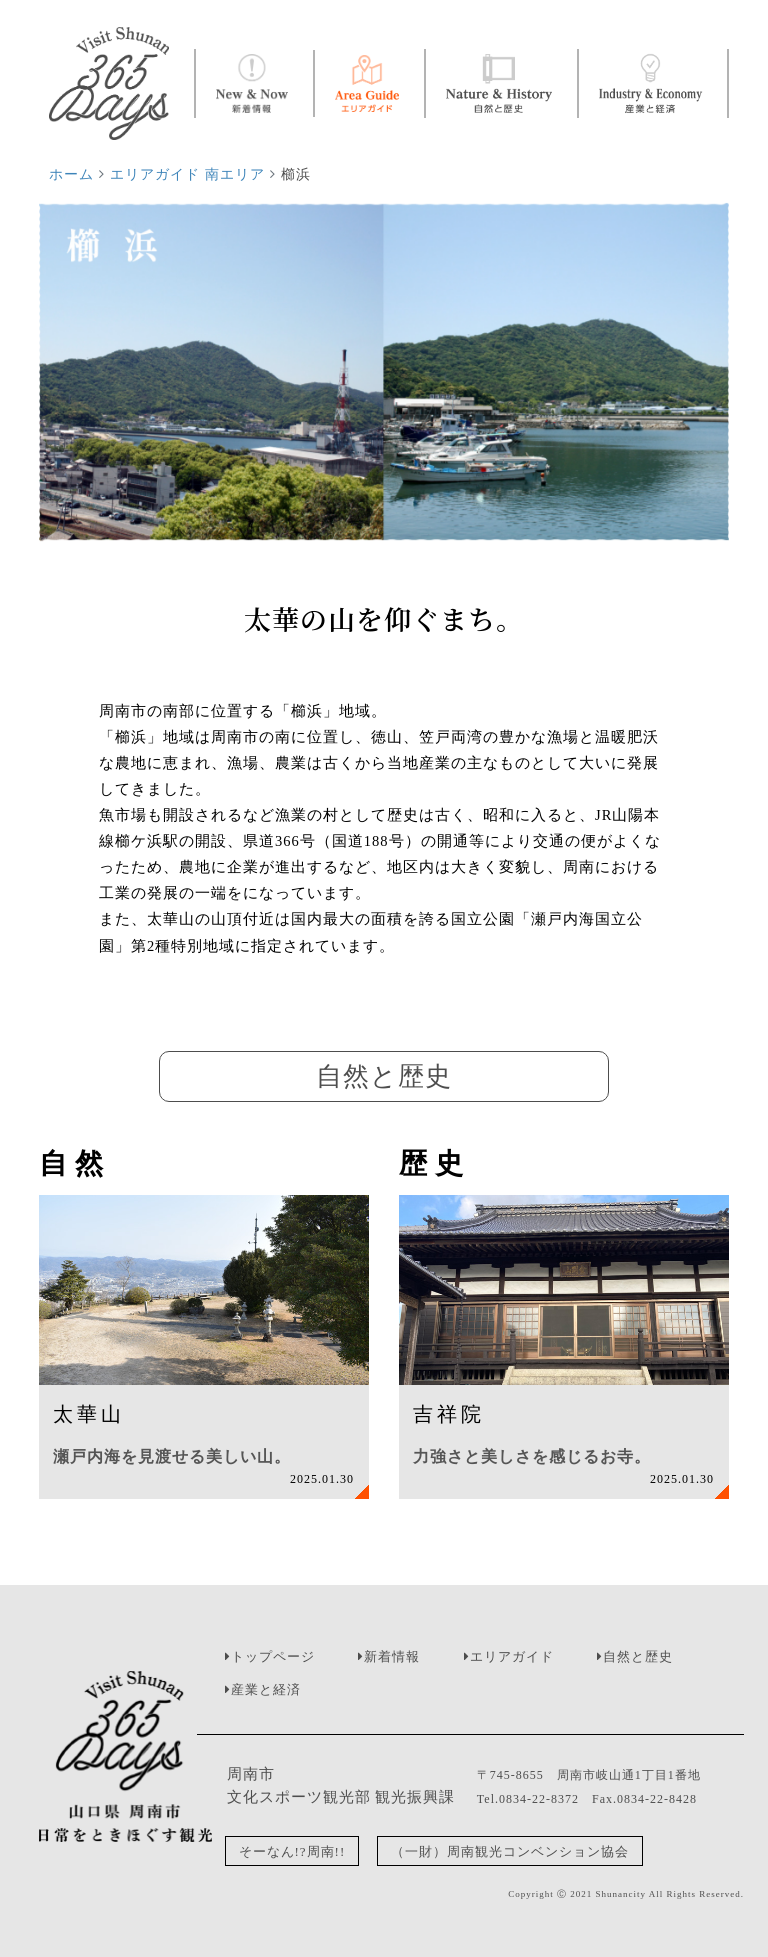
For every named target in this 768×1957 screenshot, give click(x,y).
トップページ (273, 1656)
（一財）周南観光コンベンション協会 (510, 1850)
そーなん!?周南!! (292, 1850)
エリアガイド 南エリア (187, 174)
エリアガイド (512, 1656)
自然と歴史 (638, 1656)
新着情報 (392, 1656)
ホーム (71, 174)
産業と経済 (266, 1689)
